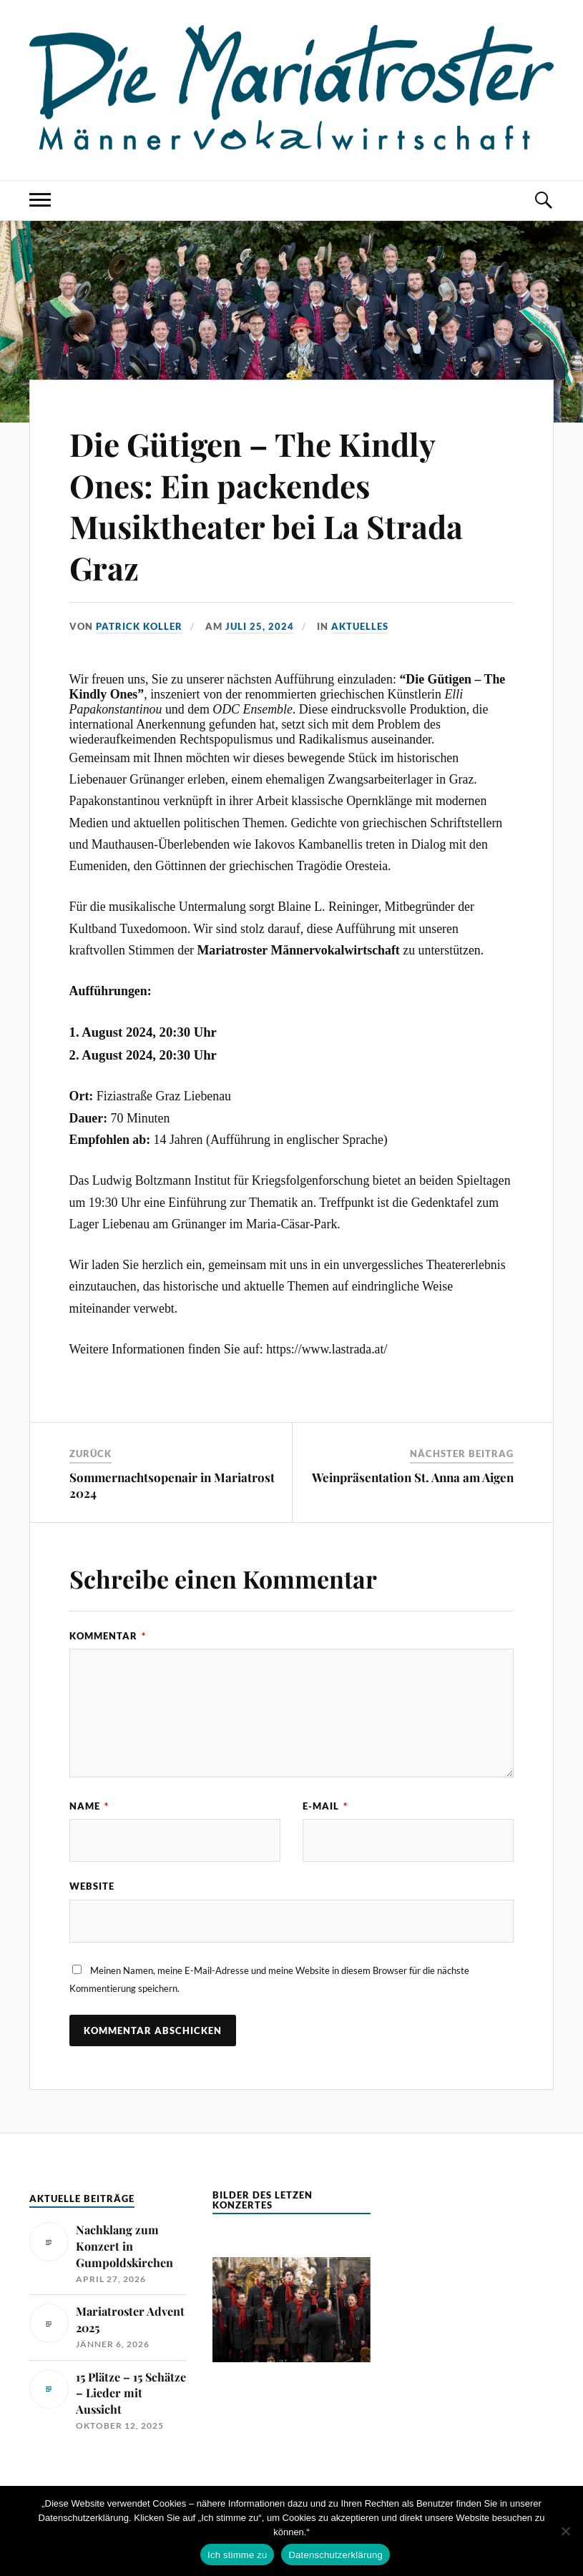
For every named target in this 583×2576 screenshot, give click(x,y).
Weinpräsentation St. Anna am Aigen (413, 1477)
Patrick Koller (139, 626)
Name (89, 1806)
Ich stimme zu (237, 2555)
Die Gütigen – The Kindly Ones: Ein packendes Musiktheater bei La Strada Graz (266, 505)
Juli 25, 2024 (259, 626)
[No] (565, 2531)
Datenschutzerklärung (335, 2555)
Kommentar (107, 1636)
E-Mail (325, 1806)
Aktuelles (359, 626)
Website (91, 1886)
